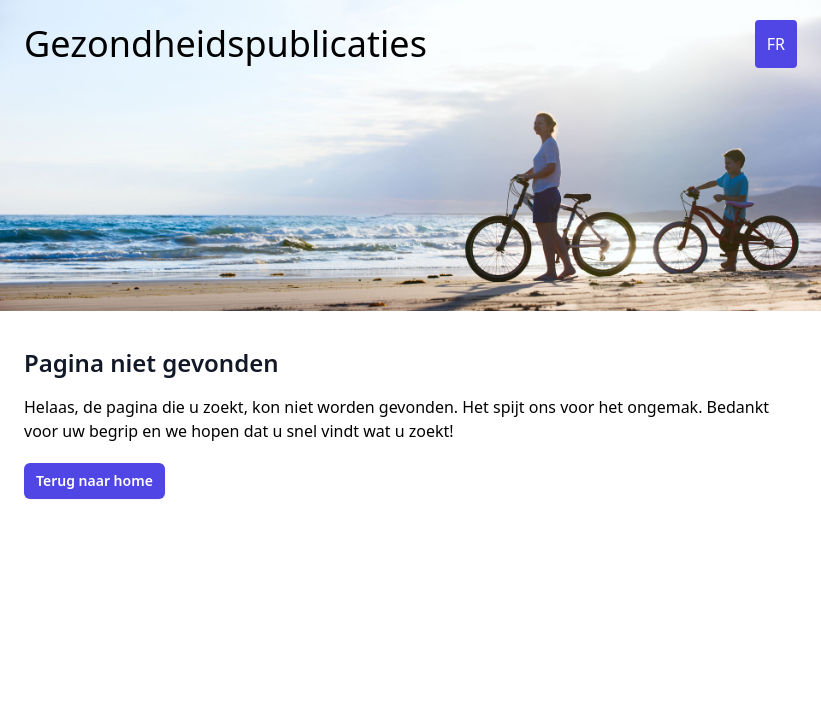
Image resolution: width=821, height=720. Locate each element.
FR (776, 44)
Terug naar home (94, 480)
